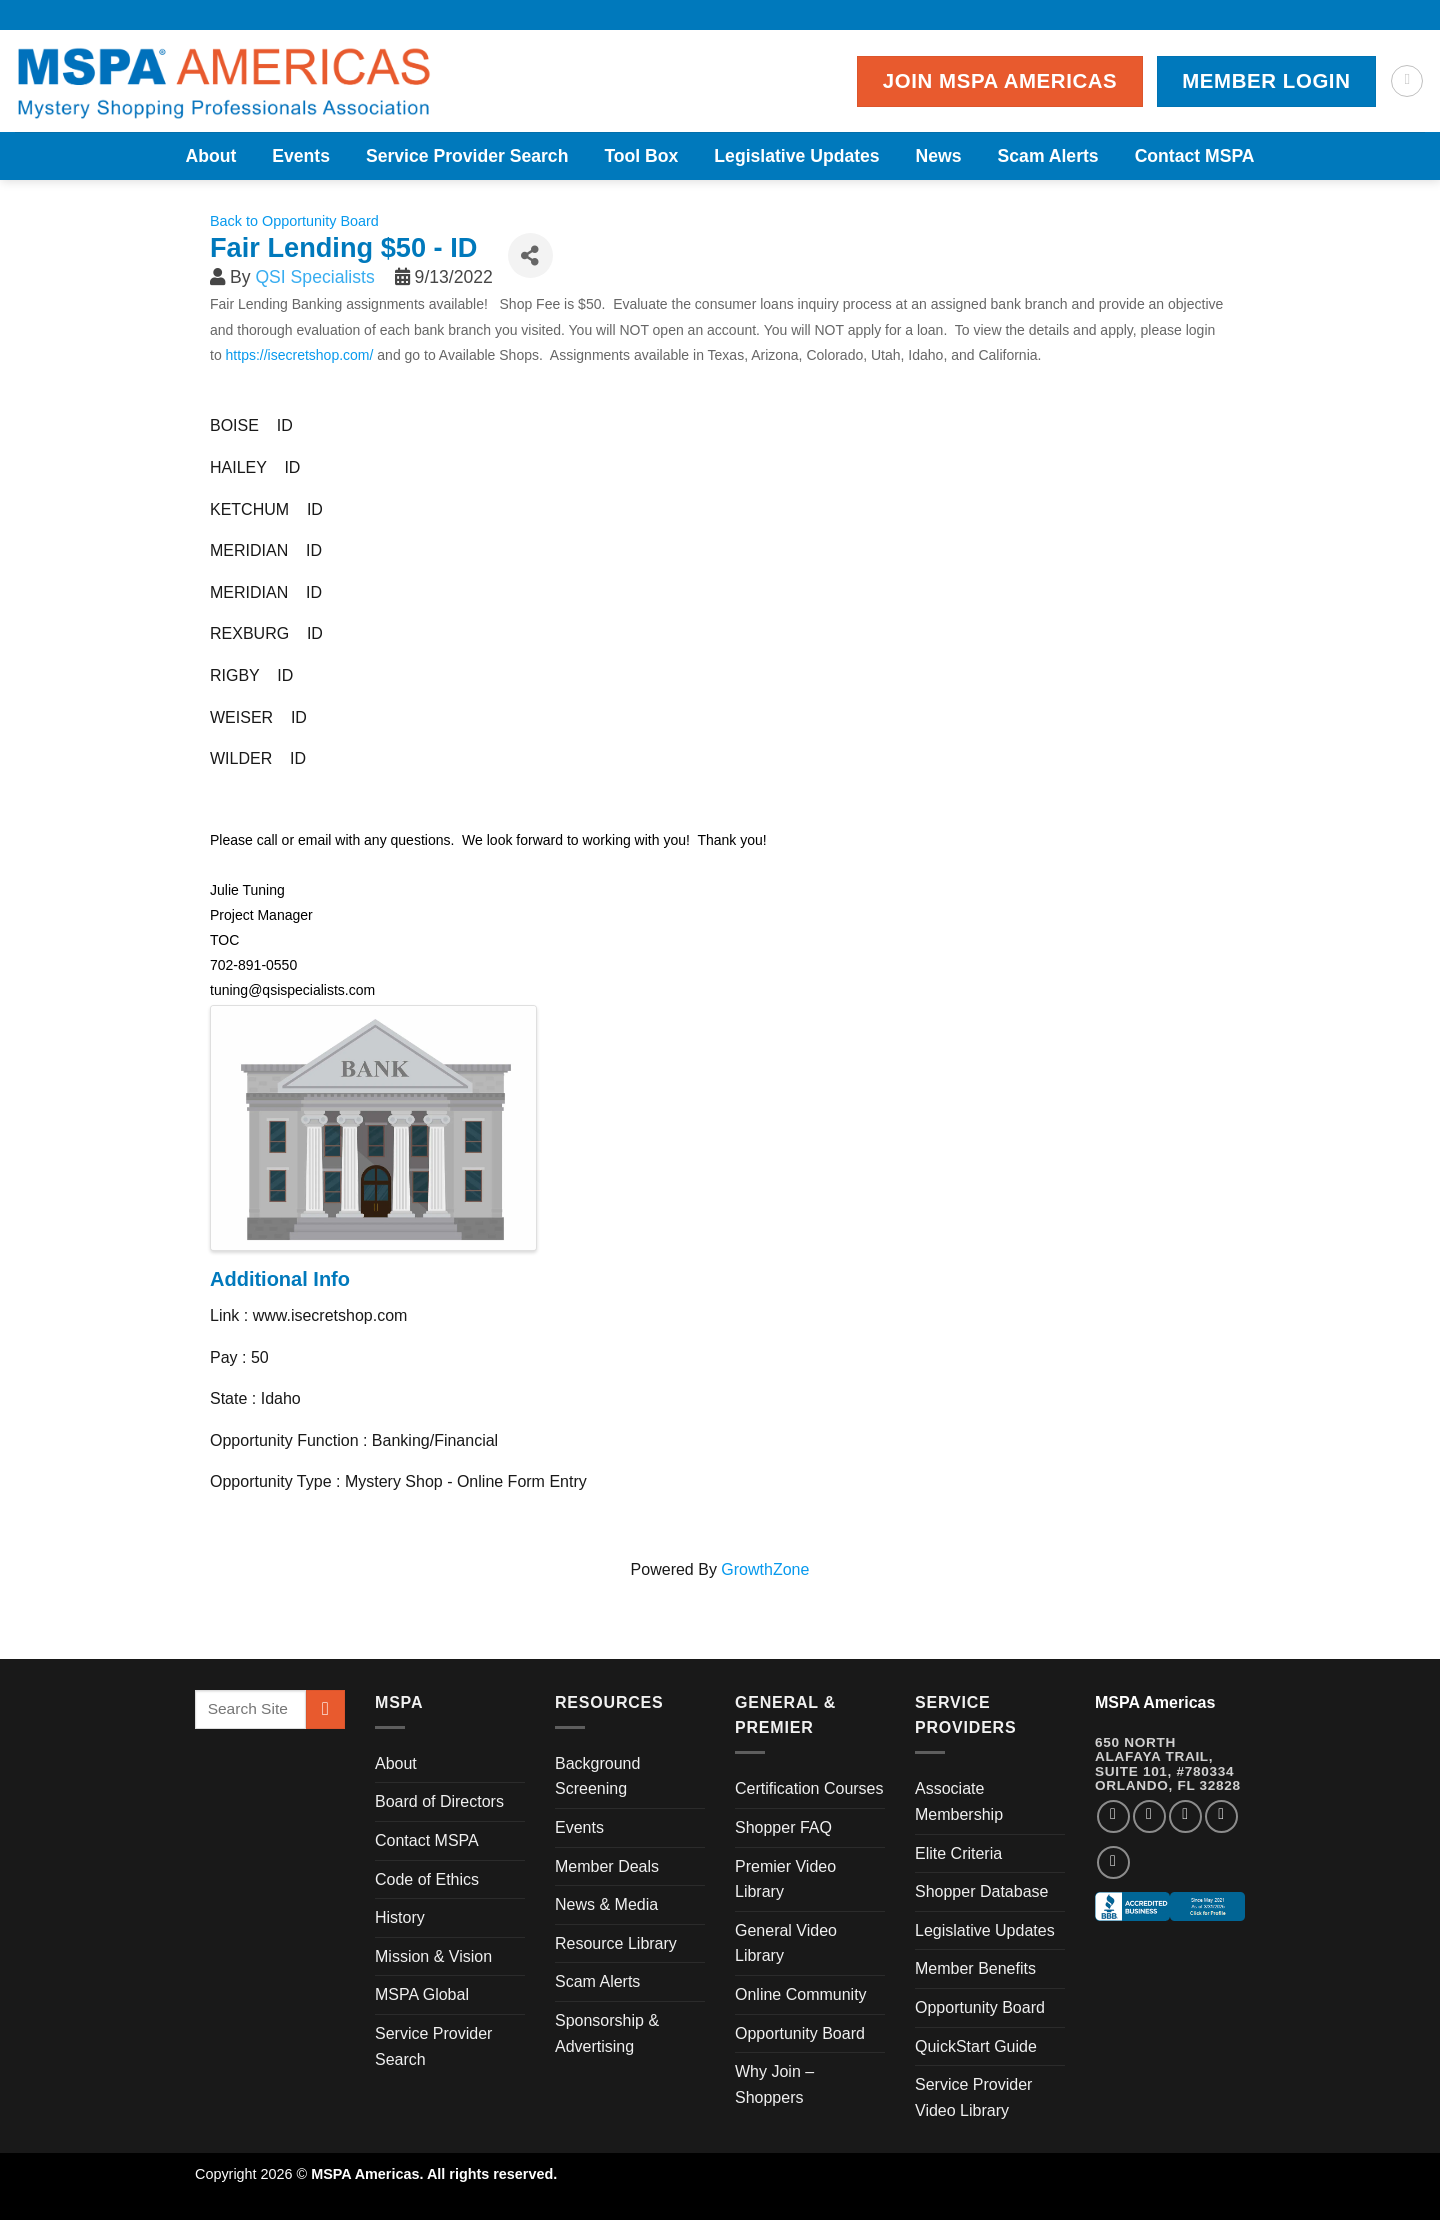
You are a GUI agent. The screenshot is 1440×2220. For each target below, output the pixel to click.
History (400, 1917)
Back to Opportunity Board (294, 221)
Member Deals (607, 1866)
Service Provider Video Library (973, 2097)
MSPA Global (422, 1994)
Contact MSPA (1195, 156)
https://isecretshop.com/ (300, 355)
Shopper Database (981, 1891)
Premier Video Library (785, 1879)
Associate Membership (959, 1801)
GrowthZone (765, 1569)
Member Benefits (975, 1968)
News (939, 156)
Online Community (801, 1994)
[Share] (530, 255)
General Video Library (786, 1943)
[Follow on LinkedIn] (1221, 1816)
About (210, 156)
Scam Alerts (1048, 156)
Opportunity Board (800, 2033)
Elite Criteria (958, 1853)
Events (301, 156)
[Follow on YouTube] (1113, 1862)
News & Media (606, 1904)
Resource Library (616, 1943)
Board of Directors (439, 1801)
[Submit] (325, 1709)
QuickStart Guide (976, 2046)
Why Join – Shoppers (774, 2084)
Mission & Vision (433, 1956)
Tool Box (641, 156)
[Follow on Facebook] (1113, 1816)
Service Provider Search (467, 156)
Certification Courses (809, 1788)
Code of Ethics (427, 1879)
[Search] (1407, 81)
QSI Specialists (314, 277)
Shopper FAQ (783, 1827)
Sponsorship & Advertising (607, 2033)
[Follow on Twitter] (1185, 1816)
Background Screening (597, 1776)
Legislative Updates (796, 156)
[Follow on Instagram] (1149, 1816)
